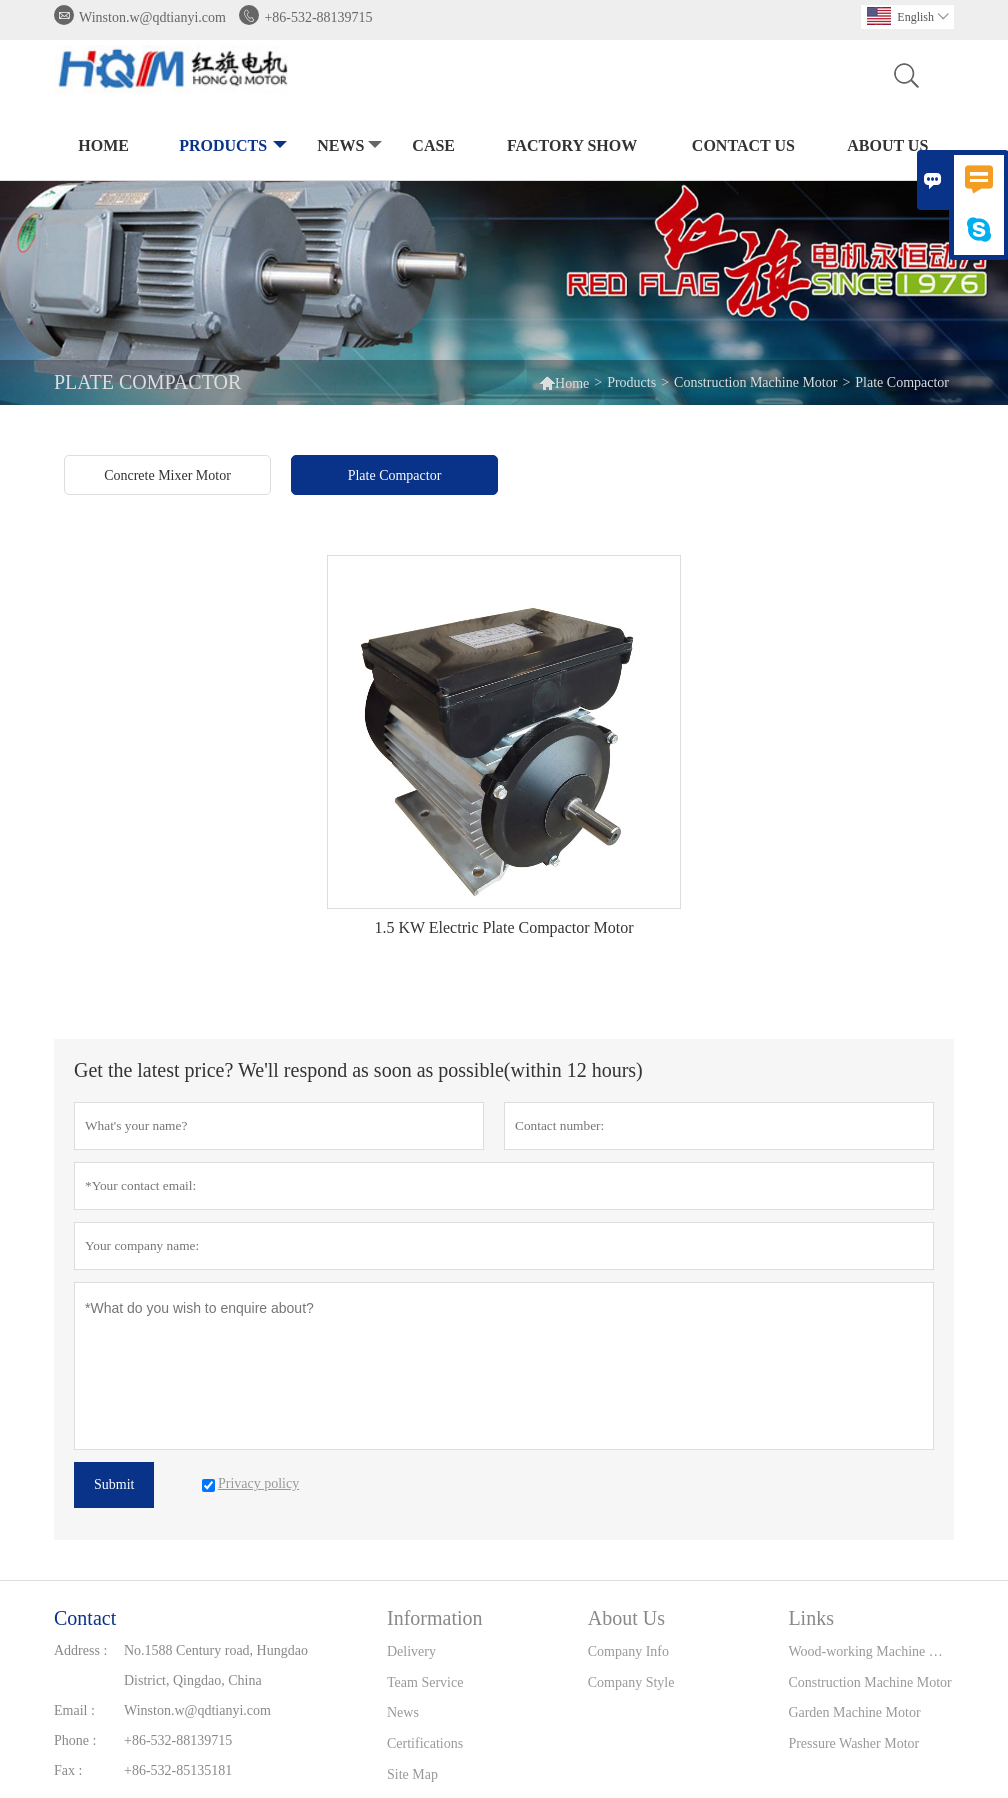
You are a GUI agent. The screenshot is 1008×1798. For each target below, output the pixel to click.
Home (103, 145)
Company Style (631, 1682)
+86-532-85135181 (178, 1770)
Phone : (75, 1740)
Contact (85, 1618)
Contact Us (743, 145)
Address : (80, 1650)
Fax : (68, 1770)
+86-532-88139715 (318, 17)
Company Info (628, 1651)
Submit (114, 1484)
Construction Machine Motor (755, 382)
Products (231, 146)
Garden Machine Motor (854, 1712)
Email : (74, 1710)
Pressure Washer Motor (853, 1743)
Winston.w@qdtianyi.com (152, 17)
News (347, 146)
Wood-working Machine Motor (870, 1651)
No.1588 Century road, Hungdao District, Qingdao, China (216, 1665)
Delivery (411, 1651)
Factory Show (572, 145)
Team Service (425, 1682)
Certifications (425, 1743)
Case (433, 145)
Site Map (412, 1774)
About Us (887, 145)
